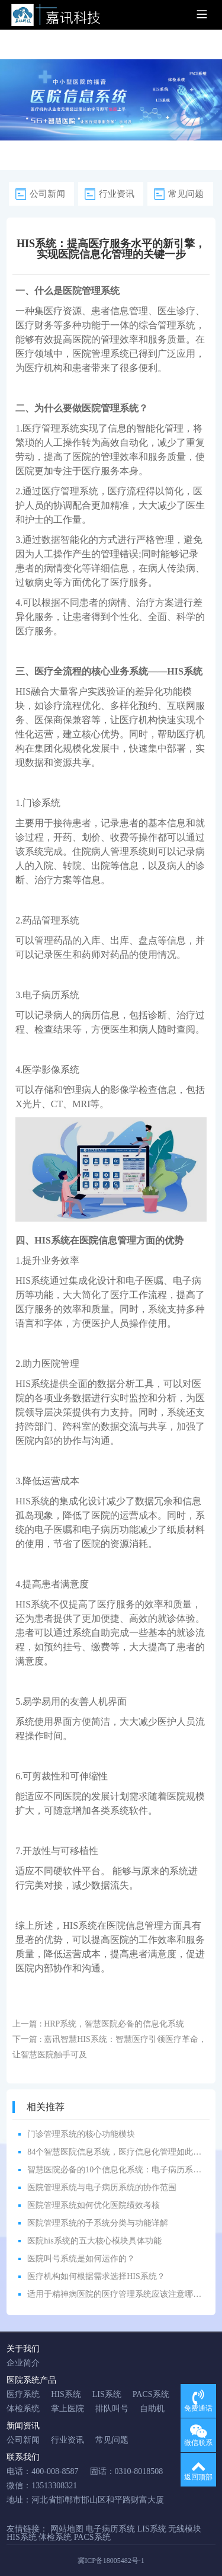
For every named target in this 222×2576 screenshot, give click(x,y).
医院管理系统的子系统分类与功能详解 (97, 2223)
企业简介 (23, 2362)
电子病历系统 (50, 995)
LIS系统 (106, 2394)
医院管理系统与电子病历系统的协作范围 (101, 2187)
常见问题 (186, 194)
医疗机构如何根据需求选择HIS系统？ (96, 2276)
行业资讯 (116, 194)
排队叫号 (111, 2408)
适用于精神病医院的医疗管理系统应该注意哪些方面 (122, 2294)
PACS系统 (151, 2394)
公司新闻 (47, 194)
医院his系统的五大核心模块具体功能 (94, 2240)
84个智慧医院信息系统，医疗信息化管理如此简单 (118, 2151)
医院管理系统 (91, 291)
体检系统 (23, 2408)
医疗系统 (23, 2394)
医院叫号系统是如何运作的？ (81, 2258)
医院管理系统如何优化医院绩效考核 (93, 2205)
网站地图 (66, 2528)
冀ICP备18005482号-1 (111, 2560)
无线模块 (184, 2528)
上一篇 (98, 2023)
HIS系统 (184, 671)
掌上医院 (67, 2408)
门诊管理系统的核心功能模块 (81, 2134)
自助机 (152, 2408)
